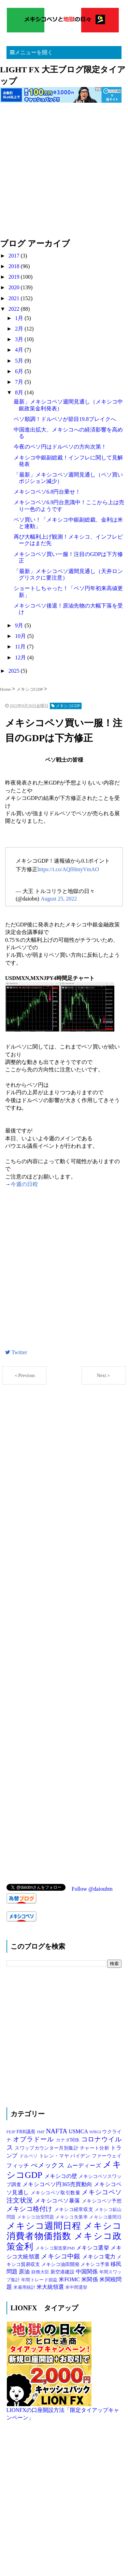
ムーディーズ (85, 2165)
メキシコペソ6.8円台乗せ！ (47, 492)
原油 (25, 2271)
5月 (20, 361)
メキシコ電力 (99, 2256)
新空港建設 (63, 2271)
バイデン (81, 2155)
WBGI (95, 2131)
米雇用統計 (25, 2287)
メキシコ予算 (96, 2264)
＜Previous (24, 1375)
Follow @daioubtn (92, 1889)
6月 (20, 371)
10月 (21, 636)
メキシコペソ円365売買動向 (58, 2184)
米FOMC (70, 2279)
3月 (20, 339)
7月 (20, 382)
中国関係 (87, 2271)
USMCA (79, 2131)
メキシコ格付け (30, 2208)
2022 (15, 309)
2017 (15, 256)
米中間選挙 (76, 2287)
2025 (15, 671)
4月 (20, 350)
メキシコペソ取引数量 (56, 2192)
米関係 (90, 2279)
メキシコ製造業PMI (55, 2248)
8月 (20, 392)
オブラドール (34, 2139)
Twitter (16, 1352)
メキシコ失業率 (72, 2217)
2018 (15, 266)
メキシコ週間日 (105, 2217)
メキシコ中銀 (61, 2256)
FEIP (11, 2131)
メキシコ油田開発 (61, 2264)
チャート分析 (95, 2148)
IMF (41, 2131)
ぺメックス (49, 2165)
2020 (15, 287)
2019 (15, 277)
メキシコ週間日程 (45, 2226)
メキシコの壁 (61, 2176)
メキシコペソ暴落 (58, 2201)
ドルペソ (29, 2156)
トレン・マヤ (55, 2155)
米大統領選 (51, 2287)
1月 (20, 318)
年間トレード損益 (40, 2280)
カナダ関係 (68, 2140)
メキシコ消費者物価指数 (64, 2231)
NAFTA (57, 2131)
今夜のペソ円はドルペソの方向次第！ (60, 447)
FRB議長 (26, 2131)
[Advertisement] (64, 174)
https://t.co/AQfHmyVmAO (68, 869)
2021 (15, 298)
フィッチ (18, 2165)
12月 (21, 657)
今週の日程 (24, 1184)
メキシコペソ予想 (102, 2201)
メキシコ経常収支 (74, 2209)
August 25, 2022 (59, 899)
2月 (20, 329)
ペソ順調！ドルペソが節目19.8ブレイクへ (65, 419)
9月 (20, 625)
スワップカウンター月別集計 (47, 2148)
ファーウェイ (107, 2155)
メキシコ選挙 (93, 2248)
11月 (21, 646)
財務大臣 (41, 2272)
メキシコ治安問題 (36, 2217)
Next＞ (104, 1375)
